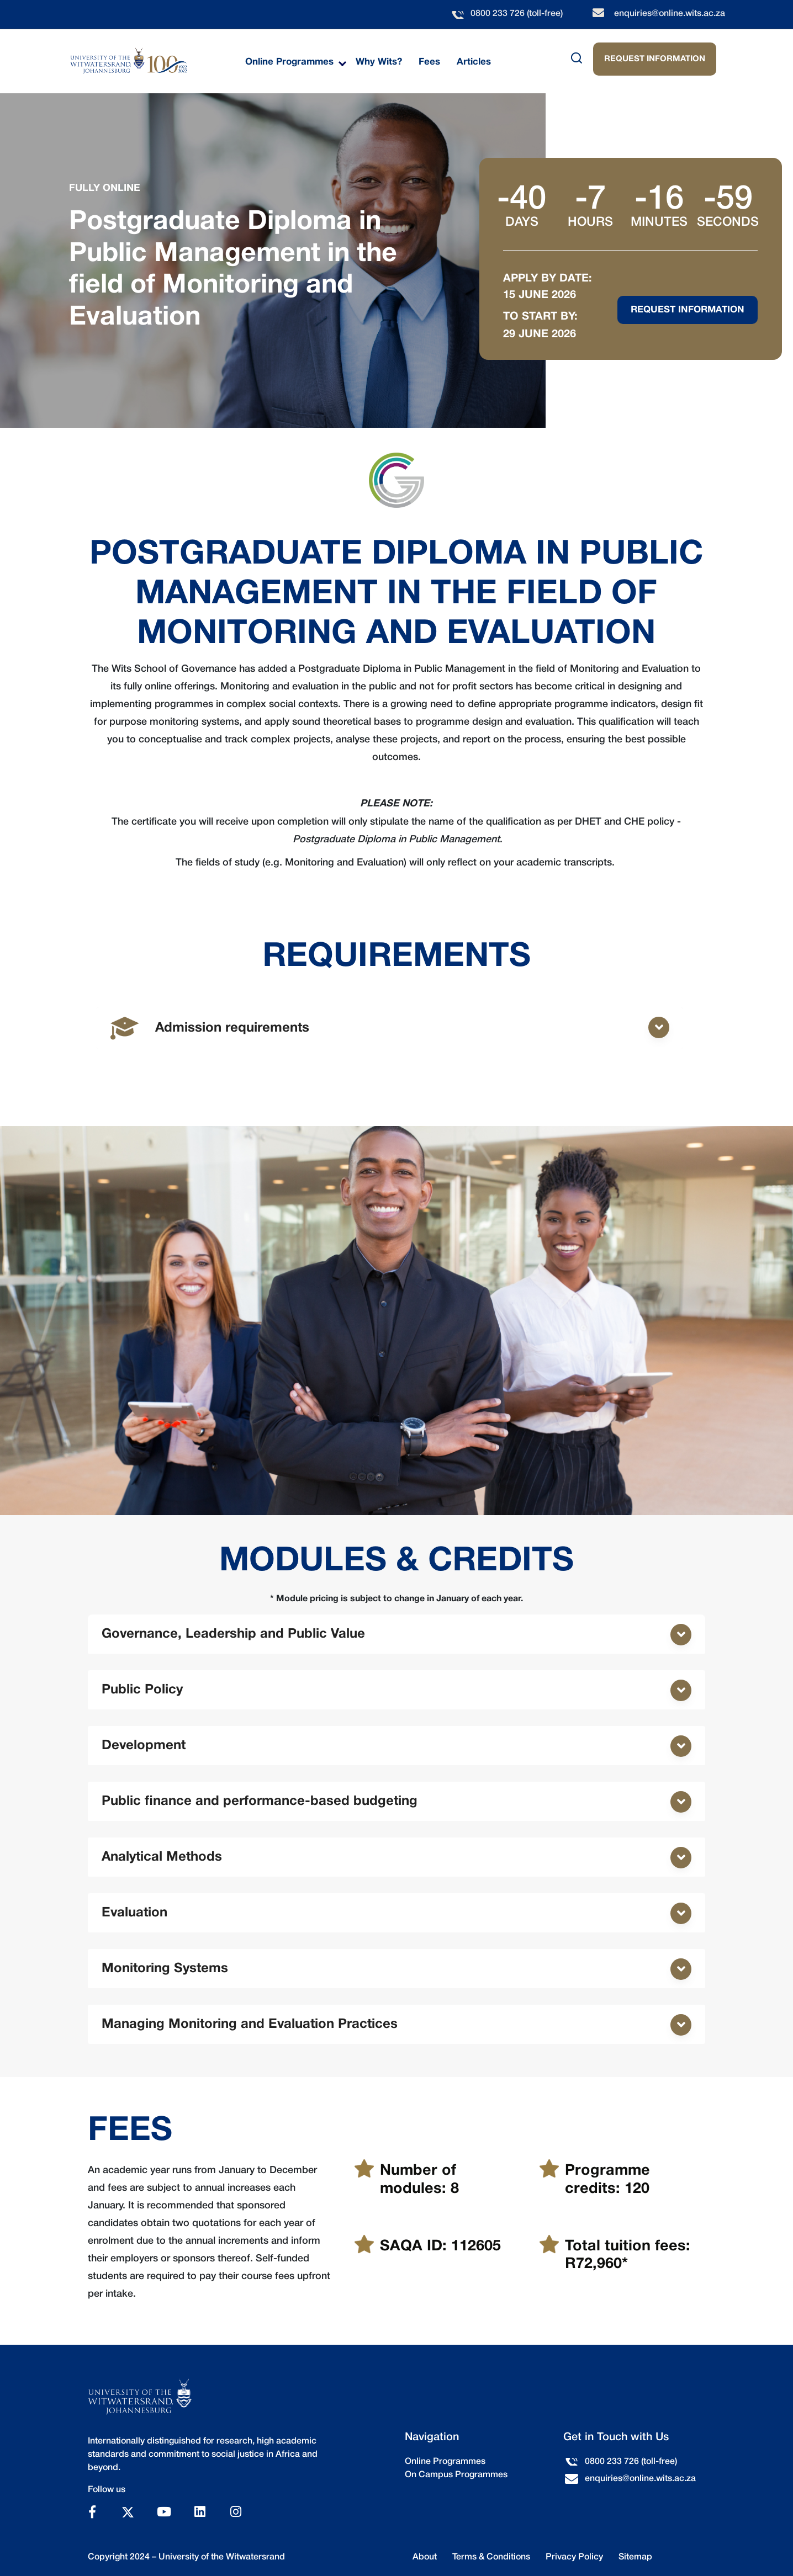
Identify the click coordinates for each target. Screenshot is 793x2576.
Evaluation (134, 1913)
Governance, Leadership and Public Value (233, 1634)
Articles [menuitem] (474, 62)
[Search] (552, 57)
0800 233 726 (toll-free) (516, 14)
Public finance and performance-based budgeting (259, 1802)
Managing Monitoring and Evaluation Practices (250, 2025)
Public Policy (142, 1690)
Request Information (687, 310)
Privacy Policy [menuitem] (574, 2557)
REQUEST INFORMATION (654, 59)
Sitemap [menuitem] (635, 2557)
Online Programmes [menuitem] (289, 62)
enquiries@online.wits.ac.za (669, 14)
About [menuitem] (425, 2557)
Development (144, 1746)
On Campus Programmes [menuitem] (456, 2475)
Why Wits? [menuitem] (379, 62)
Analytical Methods (162, 1857)
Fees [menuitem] (429, 62)
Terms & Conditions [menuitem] (491, 2557)
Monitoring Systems (165, 1969)
